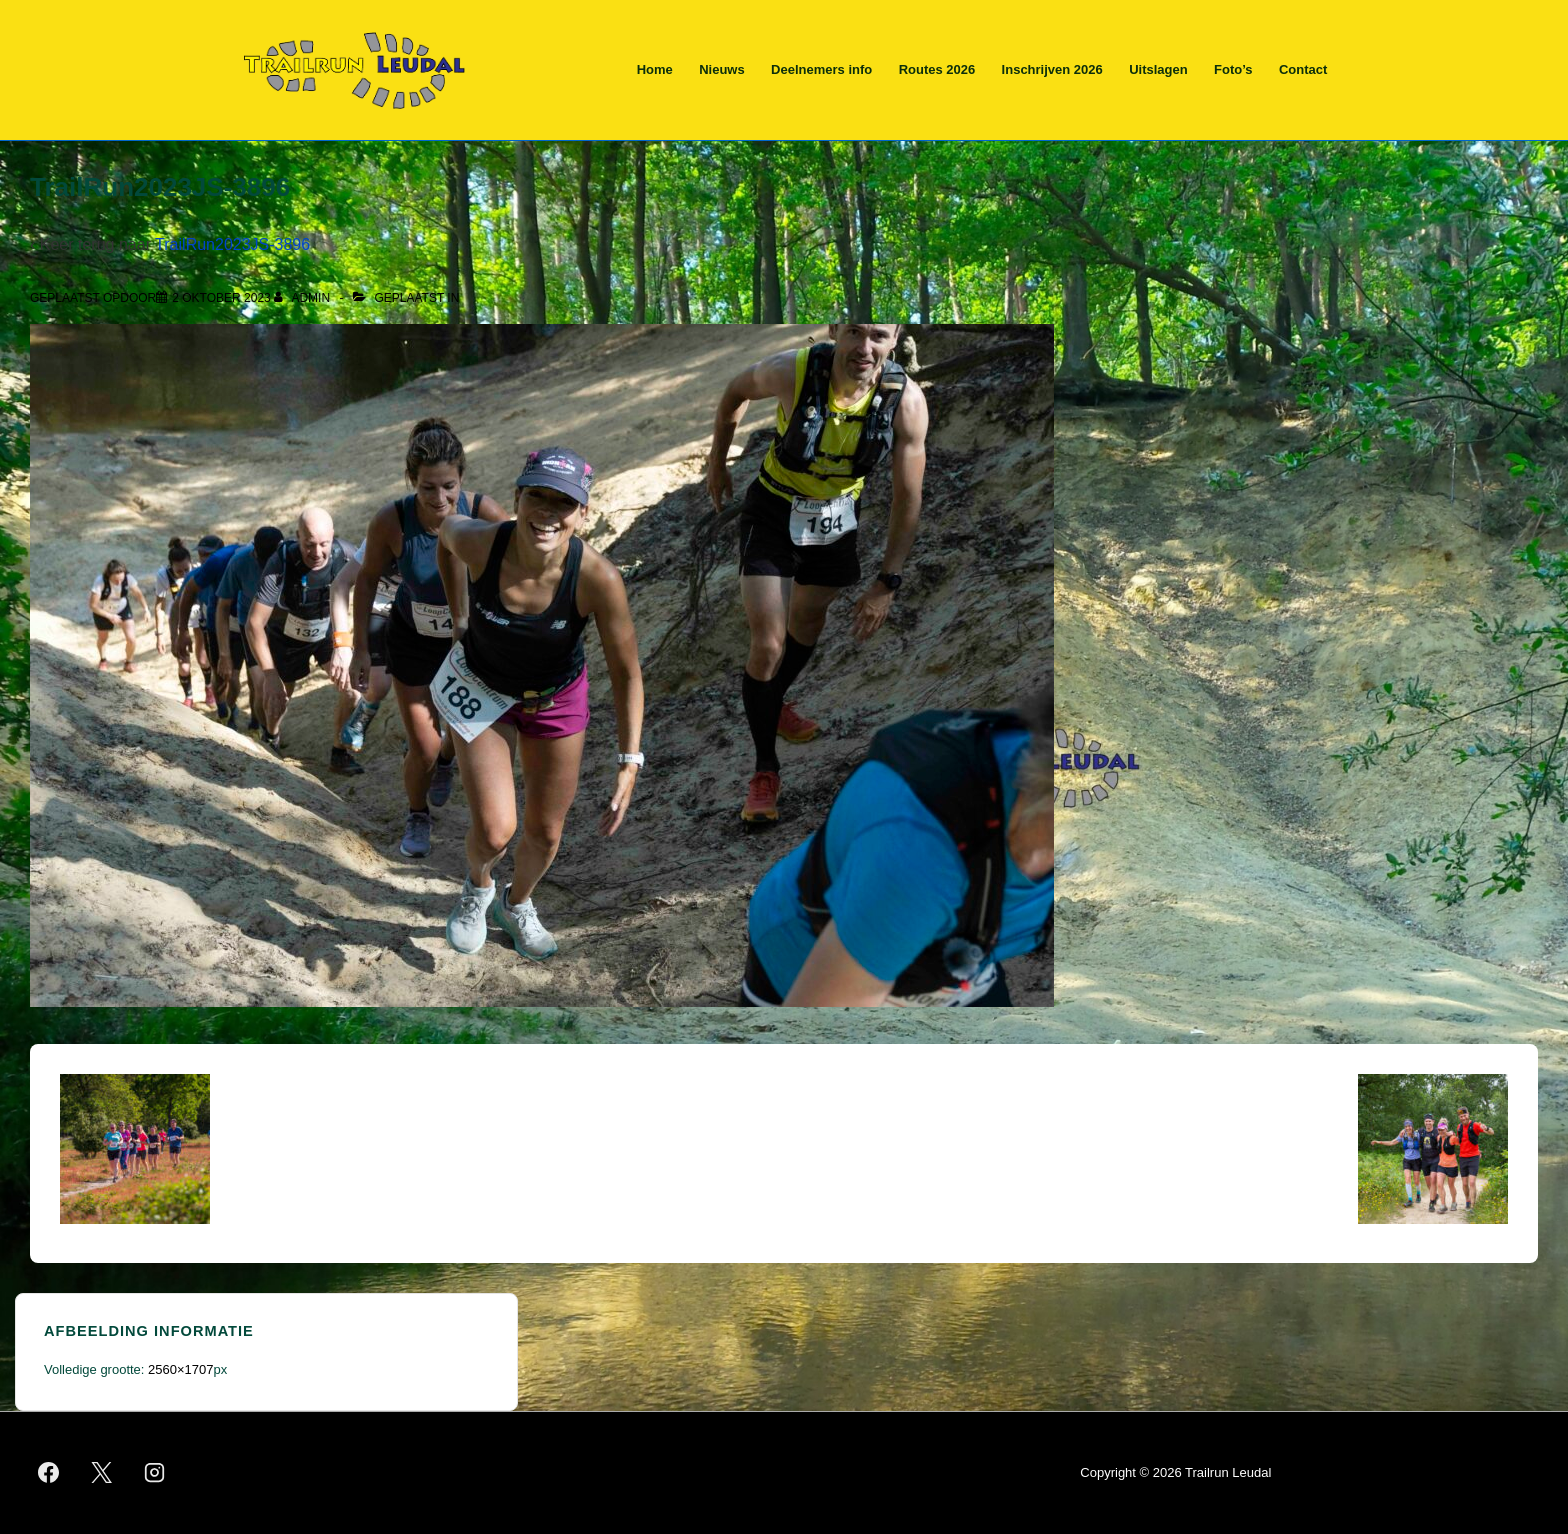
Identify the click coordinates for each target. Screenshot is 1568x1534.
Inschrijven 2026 (1052, 69)
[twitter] (102, 1473)
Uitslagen (1158, 69)
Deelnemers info (821, 69)
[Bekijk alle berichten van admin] (303, 298)
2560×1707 (180, 1369)
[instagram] (155, 1473)
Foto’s (1233, 69)
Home (655, 69)
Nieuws (722, 69)
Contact (1303, 69)
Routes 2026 (937, 69)
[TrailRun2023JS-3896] (221, 298)
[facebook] (49, 1473)
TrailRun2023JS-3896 (232, 244)
